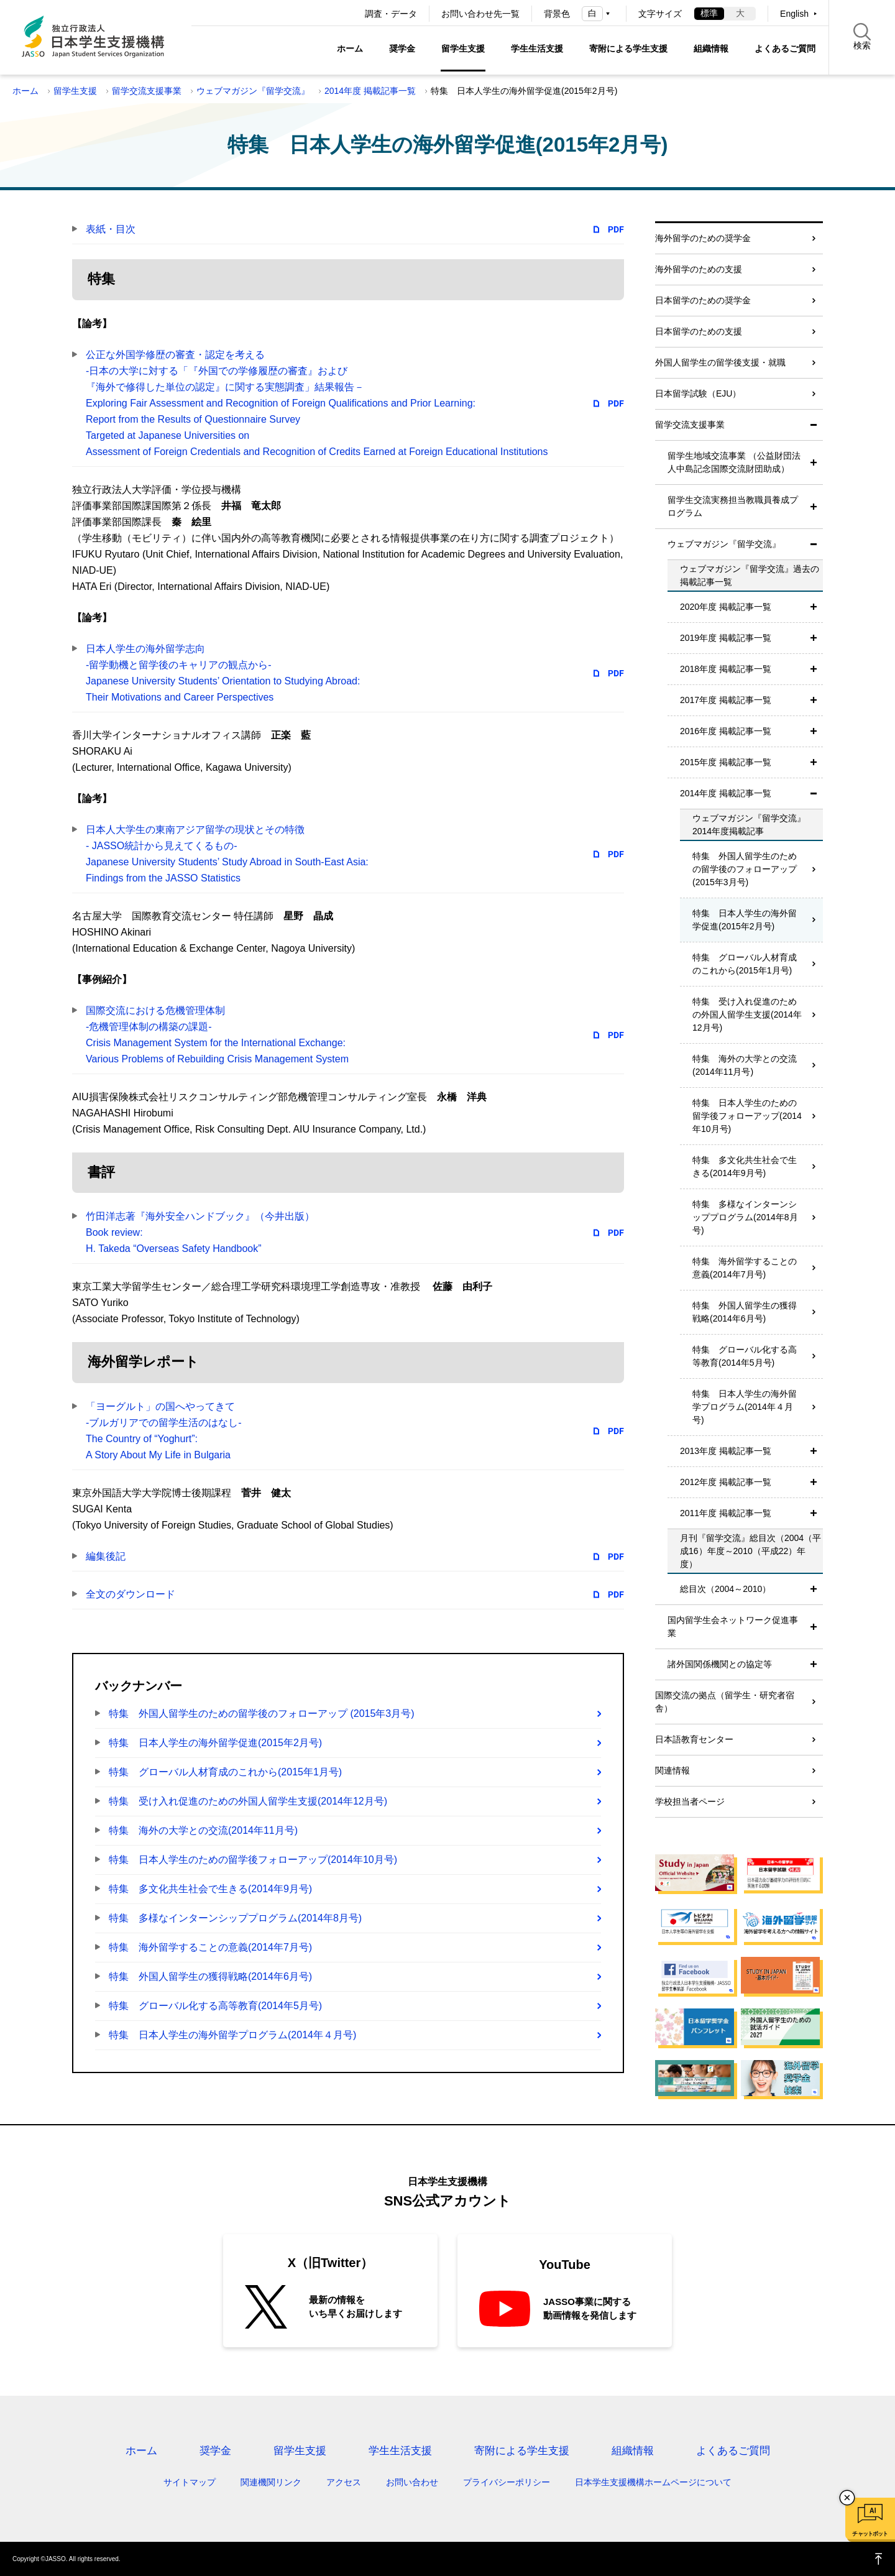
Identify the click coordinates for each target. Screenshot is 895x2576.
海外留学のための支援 (698, 269)
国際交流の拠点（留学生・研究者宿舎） (724, 1701)
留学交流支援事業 (146, 91)
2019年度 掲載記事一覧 (725, 638)
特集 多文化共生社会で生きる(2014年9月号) (210, 1889)
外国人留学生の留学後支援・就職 (720, 362)
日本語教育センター (694, 1739)
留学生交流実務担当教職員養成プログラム (733, 506)
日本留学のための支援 (698, 331)
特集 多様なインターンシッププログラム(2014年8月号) (235, 1918)
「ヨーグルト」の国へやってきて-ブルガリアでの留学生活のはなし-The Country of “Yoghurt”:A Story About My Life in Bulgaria (164, 1430)
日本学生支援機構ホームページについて (653, 2482)
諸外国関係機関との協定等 (720, 1664)
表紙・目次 (110, 229)
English (794, 14)
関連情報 (672, 1770)
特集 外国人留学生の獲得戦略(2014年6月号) (210, 1976)
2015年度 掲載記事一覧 (725, 762)
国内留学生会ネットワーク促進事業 (733, 1626)
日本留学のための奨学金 (703, 300)
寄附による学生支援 (628, 48)
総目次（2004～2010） (725, 1589)
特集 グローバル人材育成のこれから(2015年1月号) (225, 1772)
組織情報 (711, 48)
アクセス (343, 2482)
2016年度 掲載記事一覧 (725, 731)
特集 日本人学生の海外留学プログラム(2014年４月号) (232, 2035)
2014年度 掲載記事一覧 (370, 91)
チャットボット (870, 2534)
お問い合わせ (412, 2482)
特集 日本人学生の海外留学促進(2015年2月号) (215, 1742)
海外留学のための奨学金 (703, 238)
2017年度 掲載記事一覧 (725, 700)
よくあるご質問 (785, 48)
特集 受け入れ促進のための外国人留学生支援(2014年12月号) (248, 1801)
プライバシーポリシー (506, 2482)
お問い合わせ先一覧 (480, 14)
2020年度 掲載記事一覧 (725, 607)
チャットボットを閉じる (847, 2497)
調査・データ (391, 14)
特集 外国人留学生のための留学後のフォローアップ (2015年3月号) (262, 1713)
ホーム (350, 48)
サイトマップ (189, 2482)
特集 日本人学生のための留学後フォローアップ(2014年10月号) (253, 1859)
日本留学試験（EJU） (698, 393)
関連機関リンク (271, 2482)
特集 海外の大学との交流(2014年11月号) (203, 1830)
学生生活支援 (537, 48)
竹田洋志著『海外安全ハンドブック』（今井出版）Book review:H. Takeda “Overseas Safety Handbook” (200, 1232)
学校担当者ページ (690, 1801)
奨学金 (402, 48)
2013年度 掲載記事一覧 (725, 1451)
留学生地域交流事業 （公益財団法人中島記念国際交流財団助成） (734, 462)
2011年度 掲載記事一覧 (725, 1513)
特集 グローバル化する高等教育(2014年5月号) (215, 2005)
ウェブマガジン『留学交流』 (253, 91)
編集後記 (106, 1556)
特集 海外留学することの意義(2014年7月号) (210, 1947)
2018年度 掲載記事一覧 (725, 669)
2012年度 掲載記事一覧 (725, 1482)
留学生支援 (463, 48)
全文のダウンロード (130, 1594)
